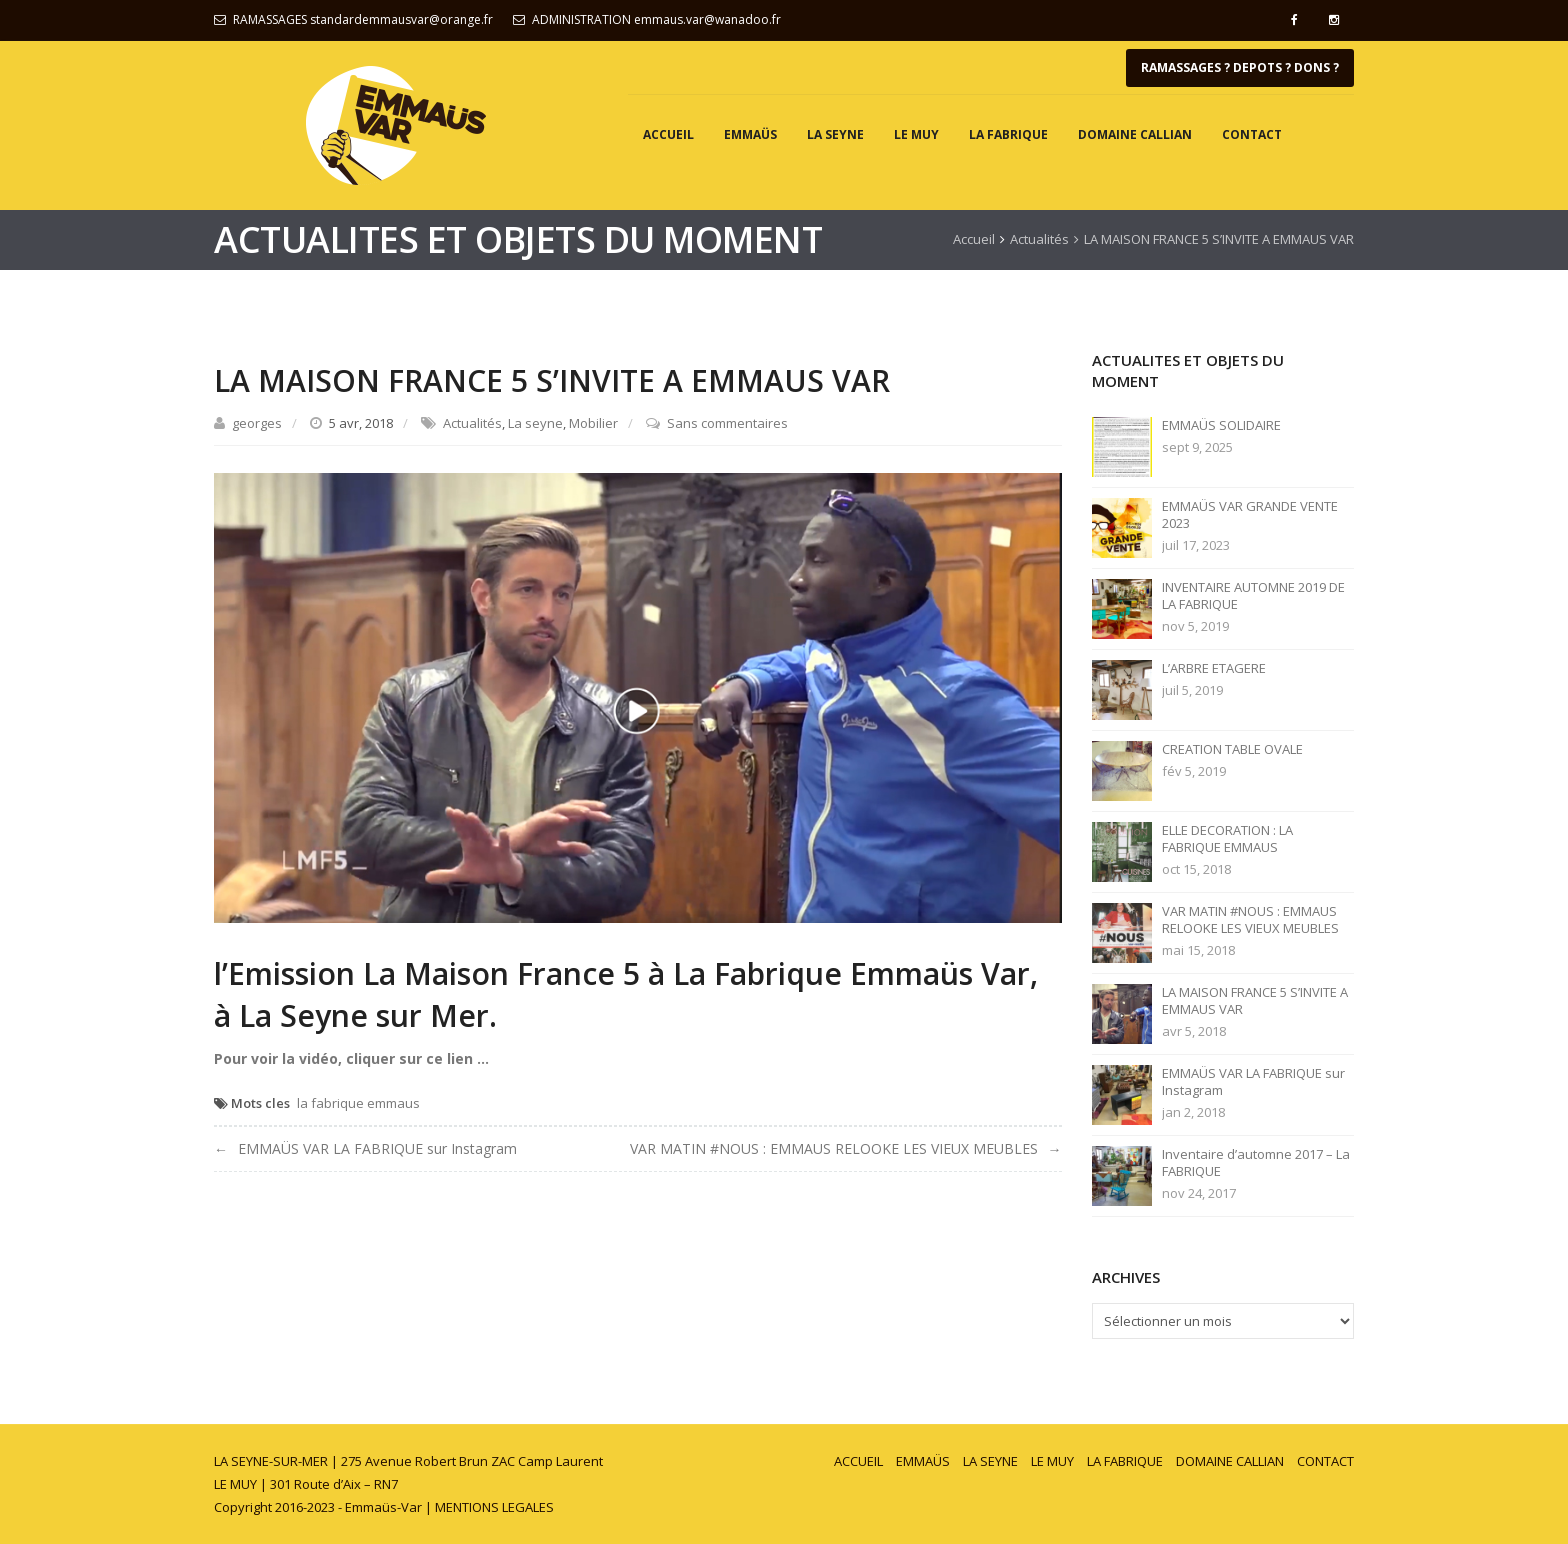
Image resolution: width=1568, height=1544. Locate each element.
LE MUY (916, 134)
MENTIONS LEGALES (494, 1507)
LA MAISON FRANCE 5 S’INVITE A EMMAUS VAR (1255, 1001)
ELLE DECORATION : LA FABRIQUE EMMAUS (1227, 839)
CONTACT (1252, 134)
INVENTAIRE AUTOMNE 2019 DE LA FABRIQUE (1253, 596)
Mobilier (593, 423)
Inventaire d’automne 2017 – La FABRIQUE (1256, 1163)
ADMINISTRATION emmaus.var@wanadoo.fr (656, 19)
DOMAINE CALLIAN (1135, 134)
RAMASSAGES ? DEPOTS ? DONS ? (1240, 67)
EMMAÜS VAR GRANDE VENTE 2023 (1250, 515)
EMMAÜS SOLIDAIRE (1221, 425)
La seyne (535, 423)
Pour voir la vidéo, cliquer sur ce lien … (351, 1058)
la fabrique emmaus (358, 1103)
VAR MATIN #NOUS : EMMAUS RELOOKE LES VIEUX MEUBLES (834, 1148)
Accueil (974, 239)
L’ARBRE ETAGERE (1214, 668)
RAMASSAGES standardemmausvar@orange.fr (363, 19)
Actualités (1039, 239)
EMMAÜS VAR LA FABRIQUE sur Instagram (377, 1148)
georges (257, 423)
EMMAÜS (750, 134)
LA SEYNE (835, 134)
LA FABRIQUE (1008, 134)
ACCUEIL (668, 134)
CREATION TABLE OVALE (1232, 749)
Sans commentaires (727, 423)
